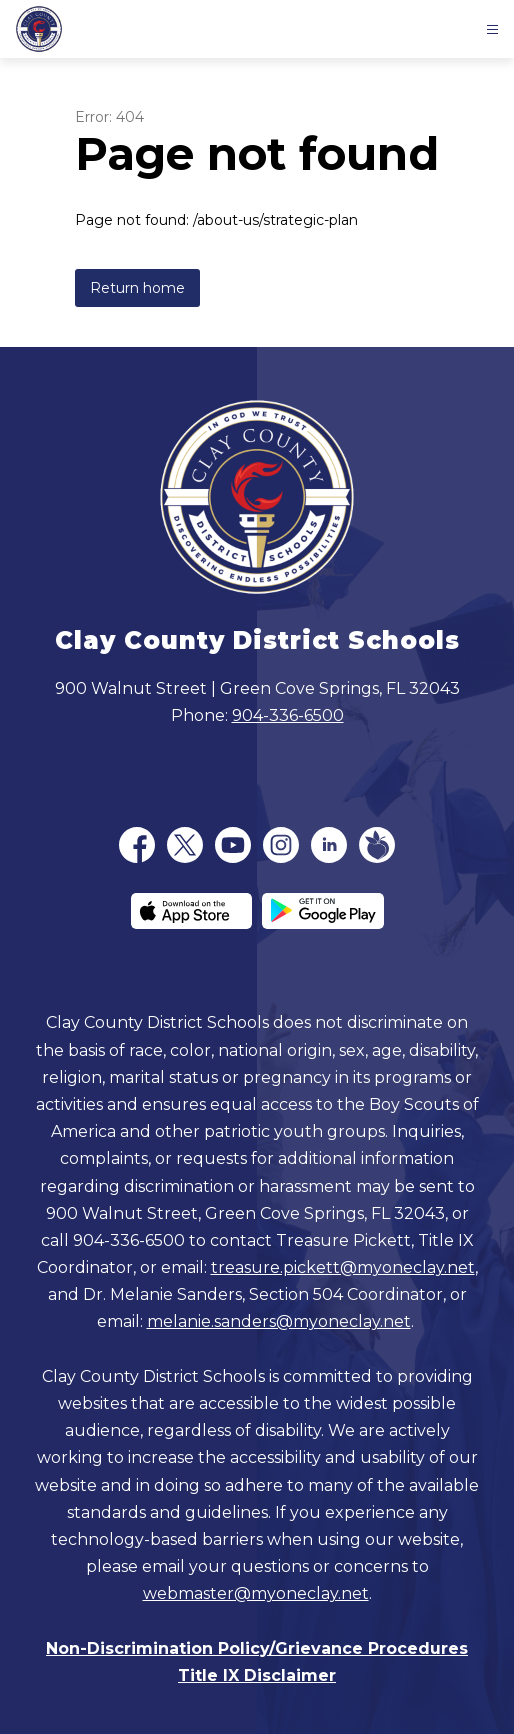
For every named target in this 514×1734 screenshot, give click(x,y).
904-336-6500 (288, 715)
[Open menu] (492, 29)
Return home (137, 288)
